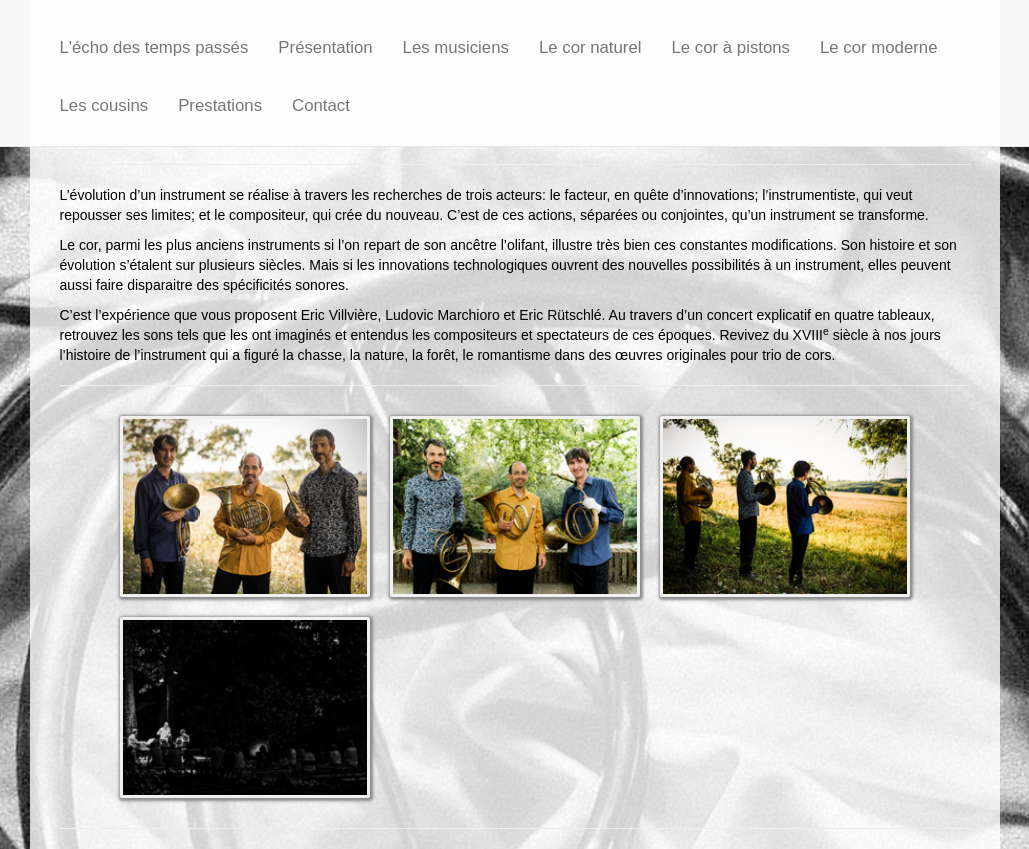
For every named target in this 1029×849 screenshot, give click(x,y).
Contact (321, 105)
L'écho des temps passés (154, 47)
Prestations (220, 105)
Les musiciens (456, 47)
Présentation (325, 47)
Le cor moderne (879, 47)
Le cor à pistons (731, 47)
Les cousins (104, 105)
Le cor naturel (590, 47)
